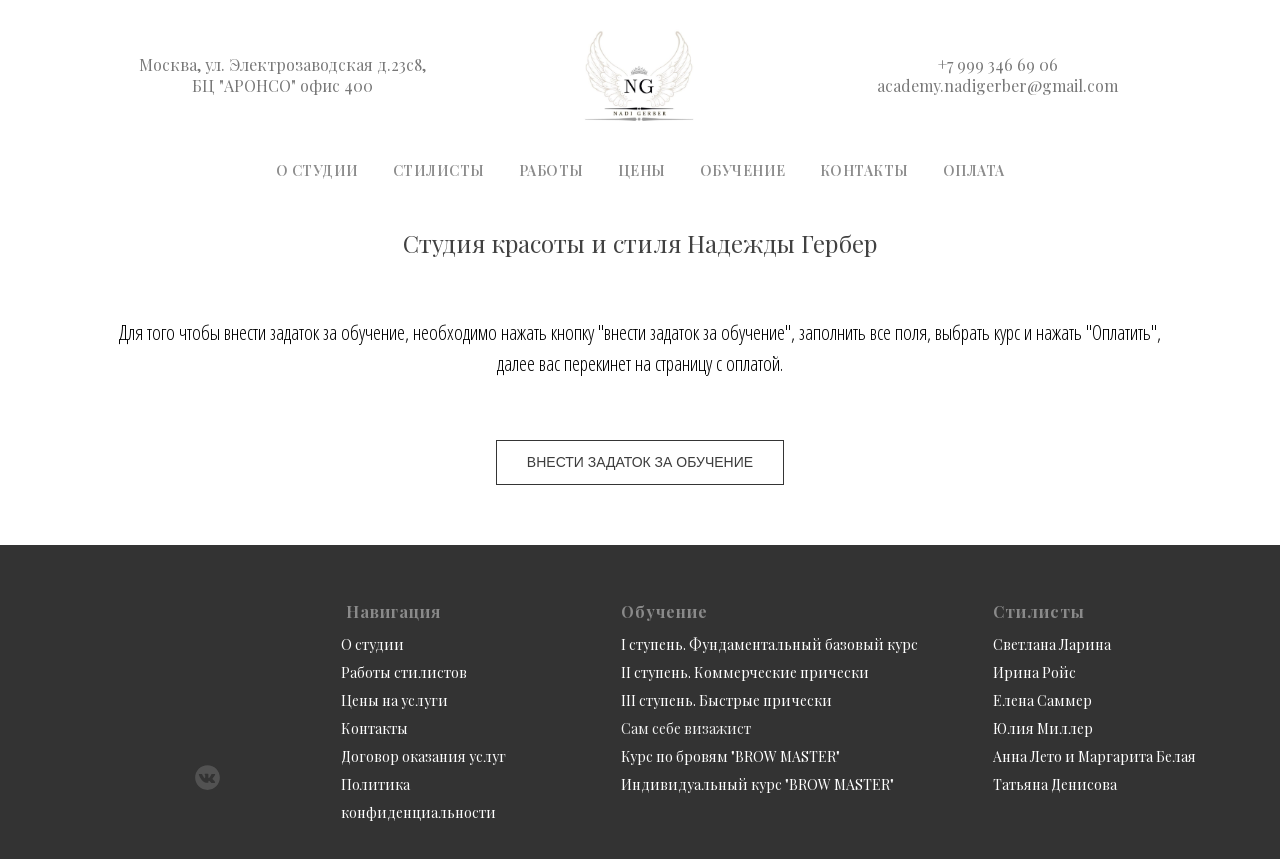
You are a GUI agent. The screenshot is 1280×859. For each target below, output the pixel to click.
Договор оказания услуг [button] (423, 756)
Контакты (864, 170)
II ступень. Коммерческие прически (745, 672)
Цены (642, 170)
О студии (317, 170)
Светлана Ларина (1052, 644)
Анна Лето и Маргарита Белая (1094, 756)
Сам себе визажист (686, 728)
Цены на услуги (394, 700)
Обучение (743, 170)
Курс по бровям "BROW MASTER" (730, 756)
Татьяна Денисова (1055, 784)
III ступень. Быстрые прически (726, 700)
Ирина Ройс (1034, 672)
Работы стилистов (404, 672)
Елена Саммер (1042, 700)
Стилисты (439, 170)
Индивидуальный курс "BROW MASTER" (757, 784)
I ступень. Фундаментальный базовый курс (769, 644)
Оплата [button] (974, 170)
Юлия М (1021, 728)
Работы (551, 170)
